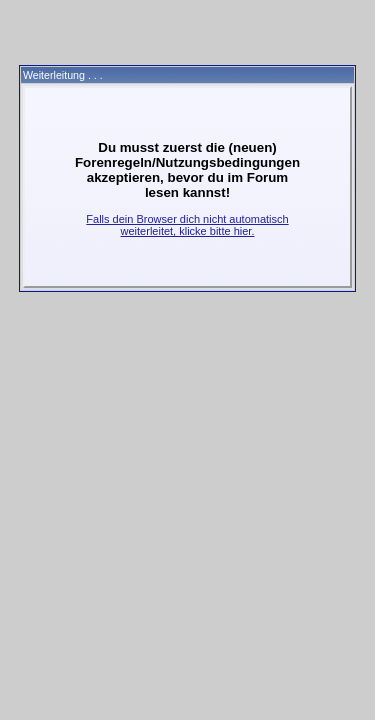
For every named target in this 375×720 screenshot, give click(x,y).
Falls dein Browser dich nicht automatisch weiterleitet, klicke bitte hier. (187, 225)
